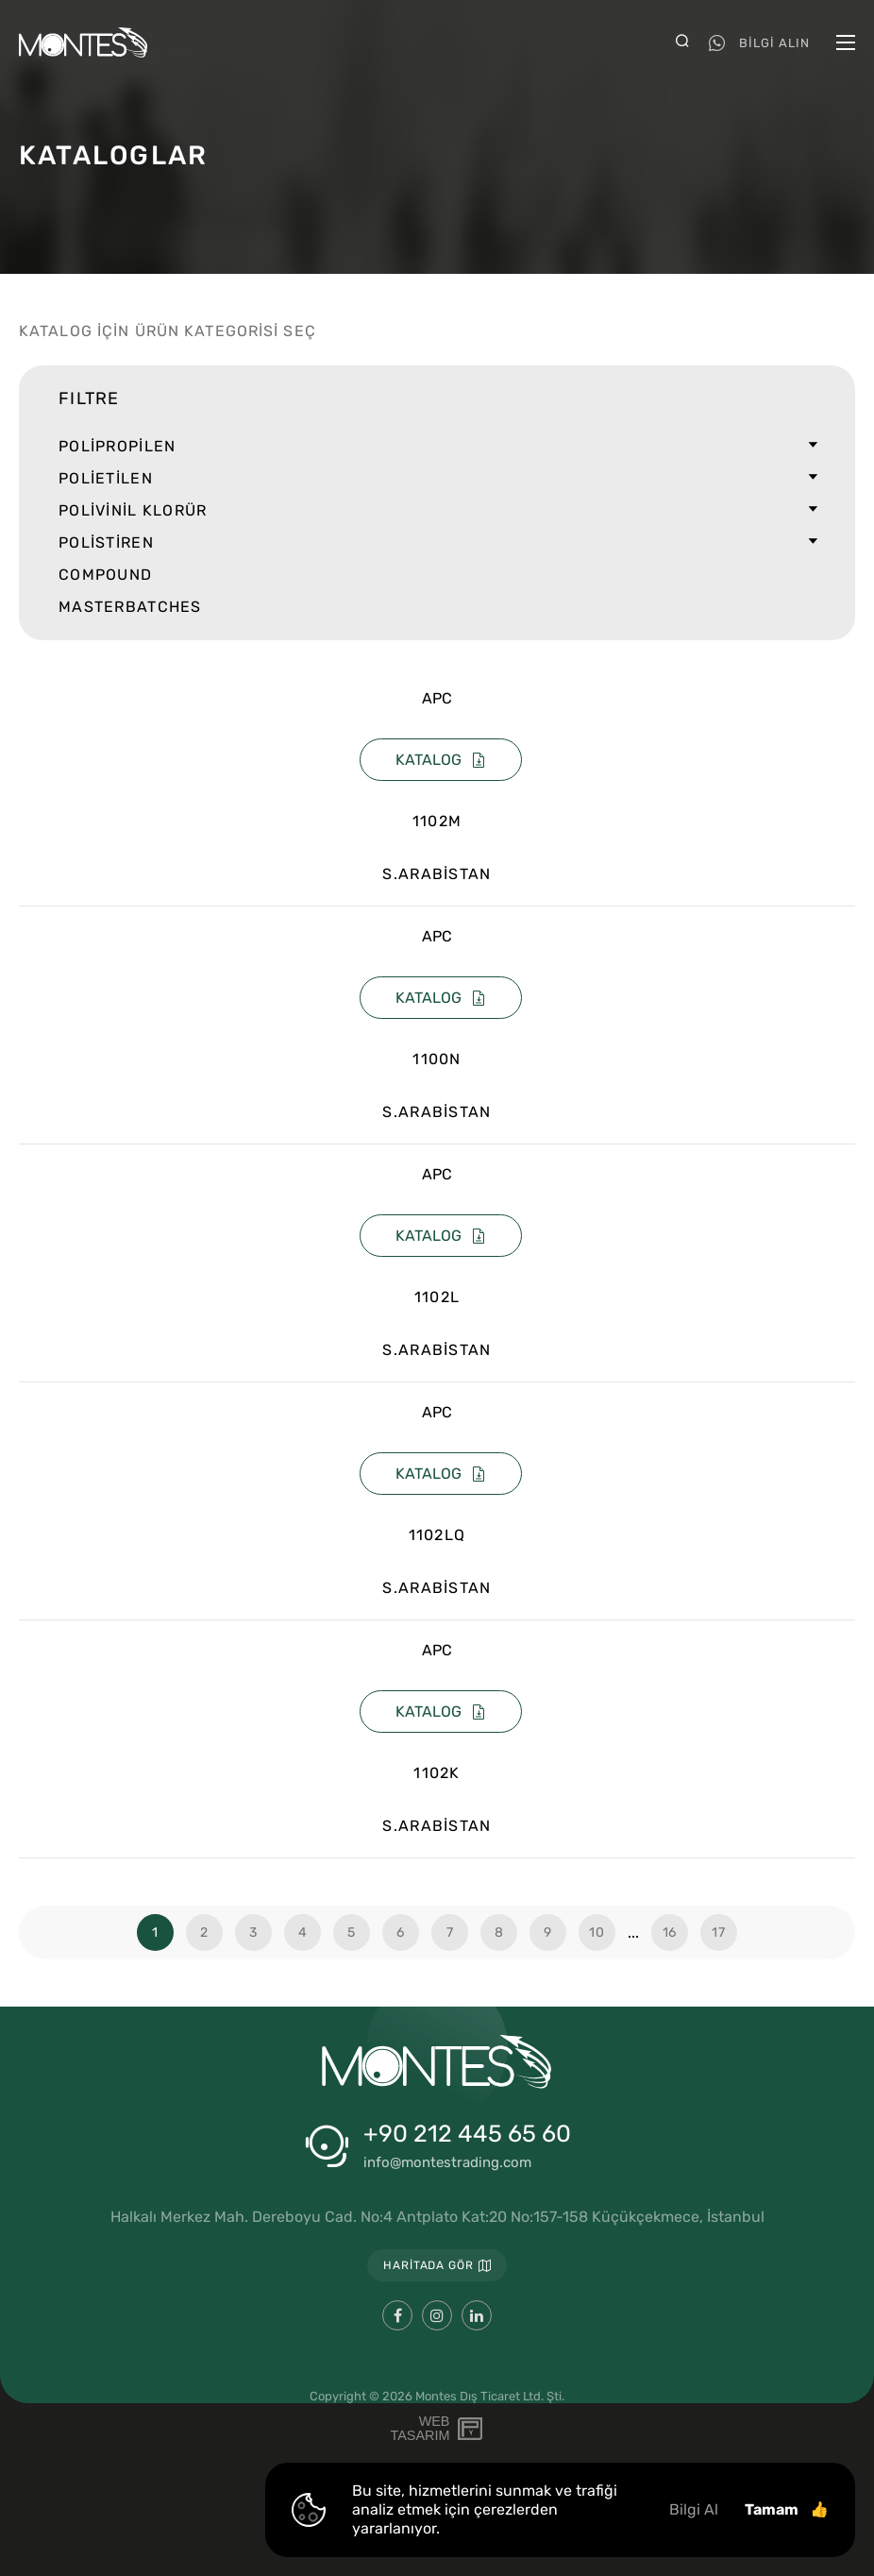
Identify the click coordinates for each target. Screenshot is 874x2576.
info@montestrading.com (447, 2163)
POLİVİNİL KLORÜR (437, 510)
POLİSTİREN (437, 543)
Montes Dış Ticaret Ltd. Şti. (489, 2396)
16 (670, 1932)
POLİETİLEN (437, 478)
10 (596, 1932)
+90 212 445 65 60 (467, 2133)
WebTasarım (420, 2429)
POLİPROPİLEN (437, 446)
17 (718, 1932)
